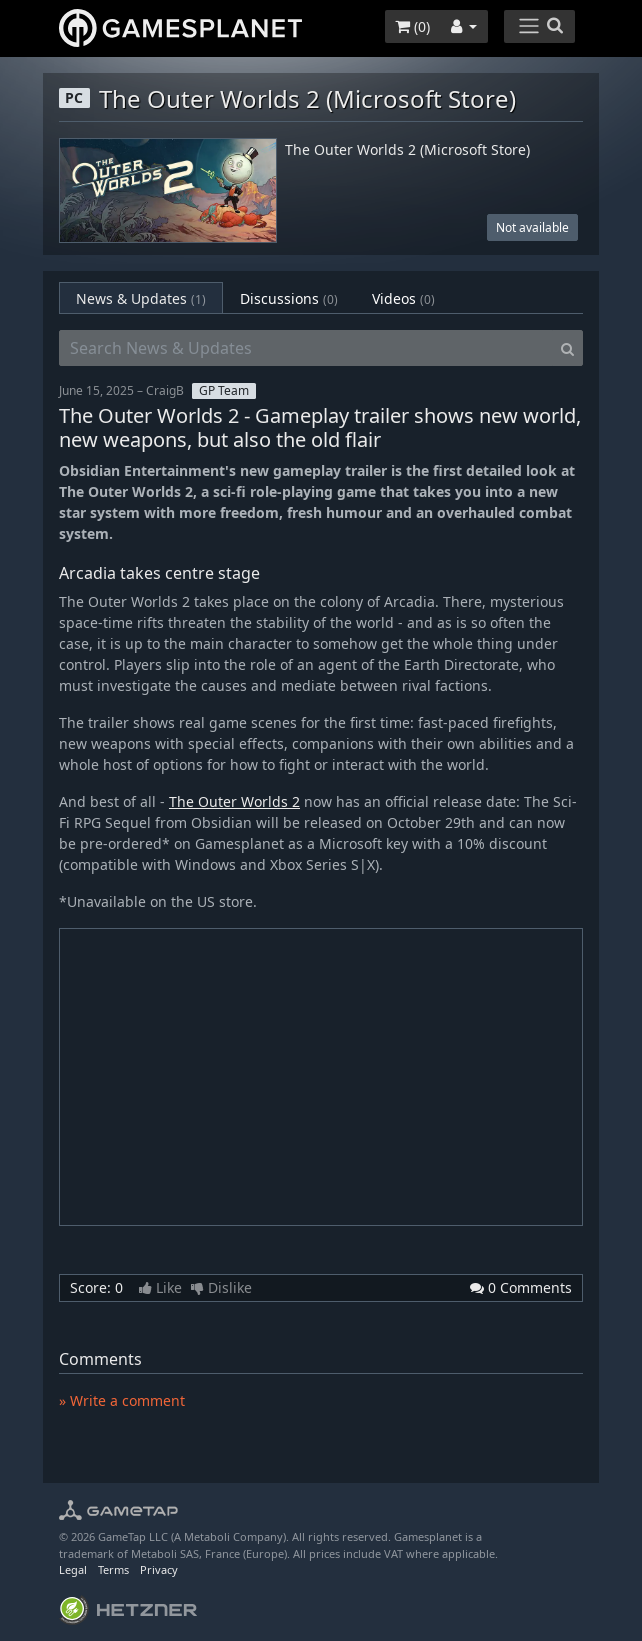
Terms (113, 1569)
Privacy (159, 1569)
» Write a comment (122, 1400)
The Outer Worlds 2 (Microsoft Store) (407, 150)
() (412, 26)
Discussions (289, 298)
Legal (73, 1569)
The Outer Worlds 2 (234, 801)
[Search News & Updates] (306, 348)
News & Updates (141, 298)
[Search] (567, 348)
